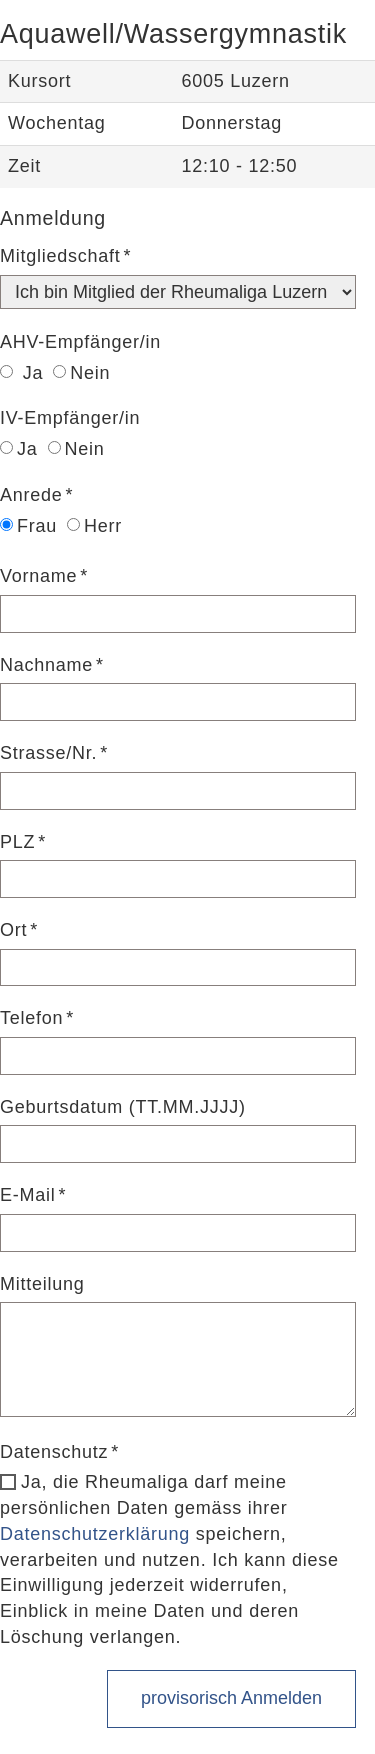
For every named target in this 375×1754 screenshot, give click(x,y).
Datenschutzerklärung (95, 1534)
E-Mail (28, 1195)
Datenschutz (54, 1452)
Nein (81, 373)
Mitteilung (42, 1284)
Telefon (31, 1018)
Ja (21, 373)
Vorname (38, 576)
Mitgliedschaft (60, 256)
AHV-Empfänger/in (80, 342)
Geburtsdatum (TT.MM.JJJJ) (123, 1107)
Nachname (46, 665)
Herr (94, 526)
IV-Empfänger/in (70, 418)
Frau (28, 526)
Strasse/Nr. (48, 753)
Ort (13, 930)
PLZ (17, 842)
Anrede (31, 495)
